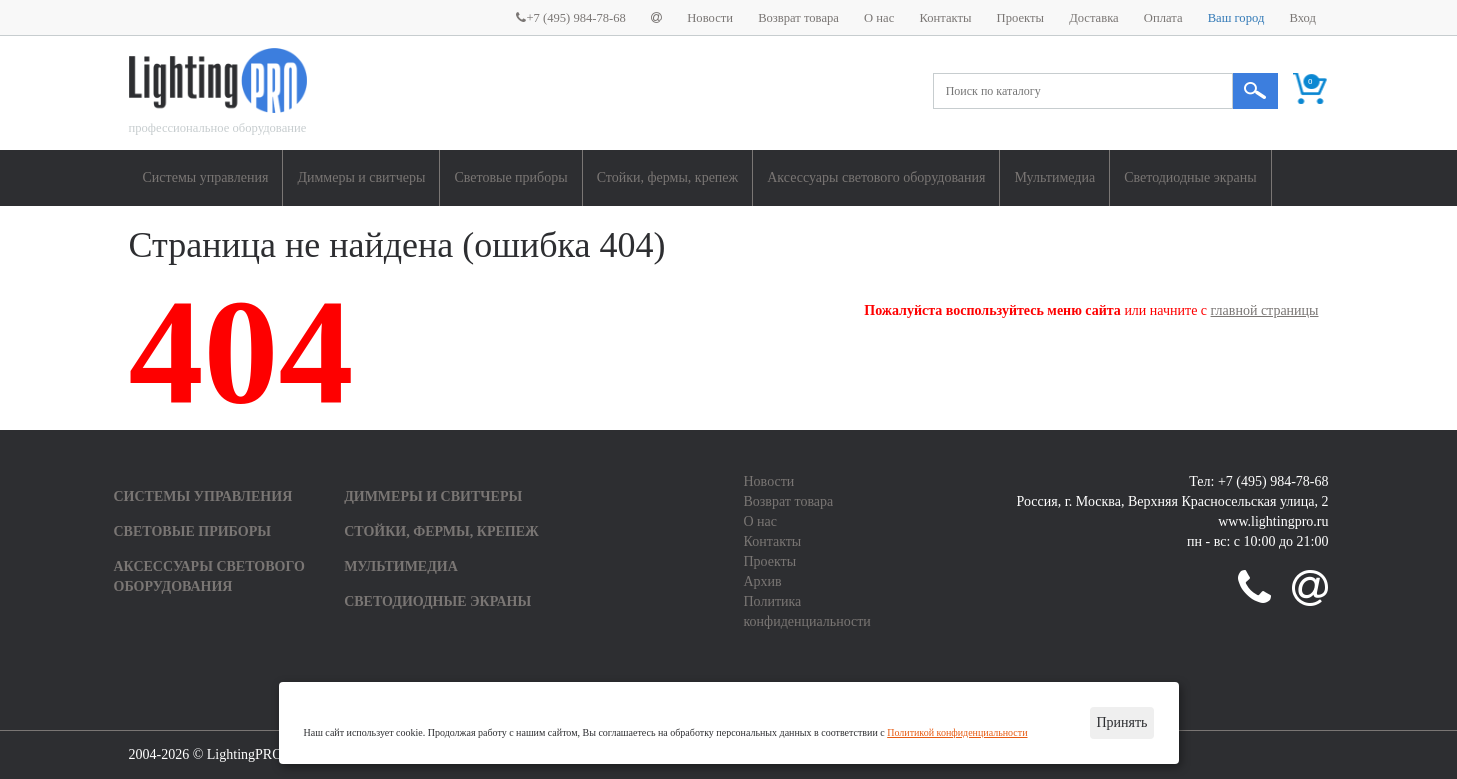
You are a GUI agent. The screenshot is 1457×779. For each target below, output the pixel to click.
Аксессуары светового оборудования (876, 177)
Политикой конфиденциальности (957, 732)
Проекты (1020, 18)
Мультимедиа (1054, 177)
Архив (763, 581)
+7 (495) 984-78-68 (570, 18)
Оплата (1163, 18)
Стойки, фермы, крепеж (668, 177)
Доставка (1094, 18)
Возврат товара (798, 18)
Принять (1121, 722)
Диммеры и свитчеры (361, 177)
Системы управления (206, 177)
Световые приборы (510, 177)
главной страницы (1265, 310)
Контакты (945, 18)
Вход (1303, 18)
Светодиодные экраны (1190, 177)
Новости (710, 18)
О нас (879, 18)
